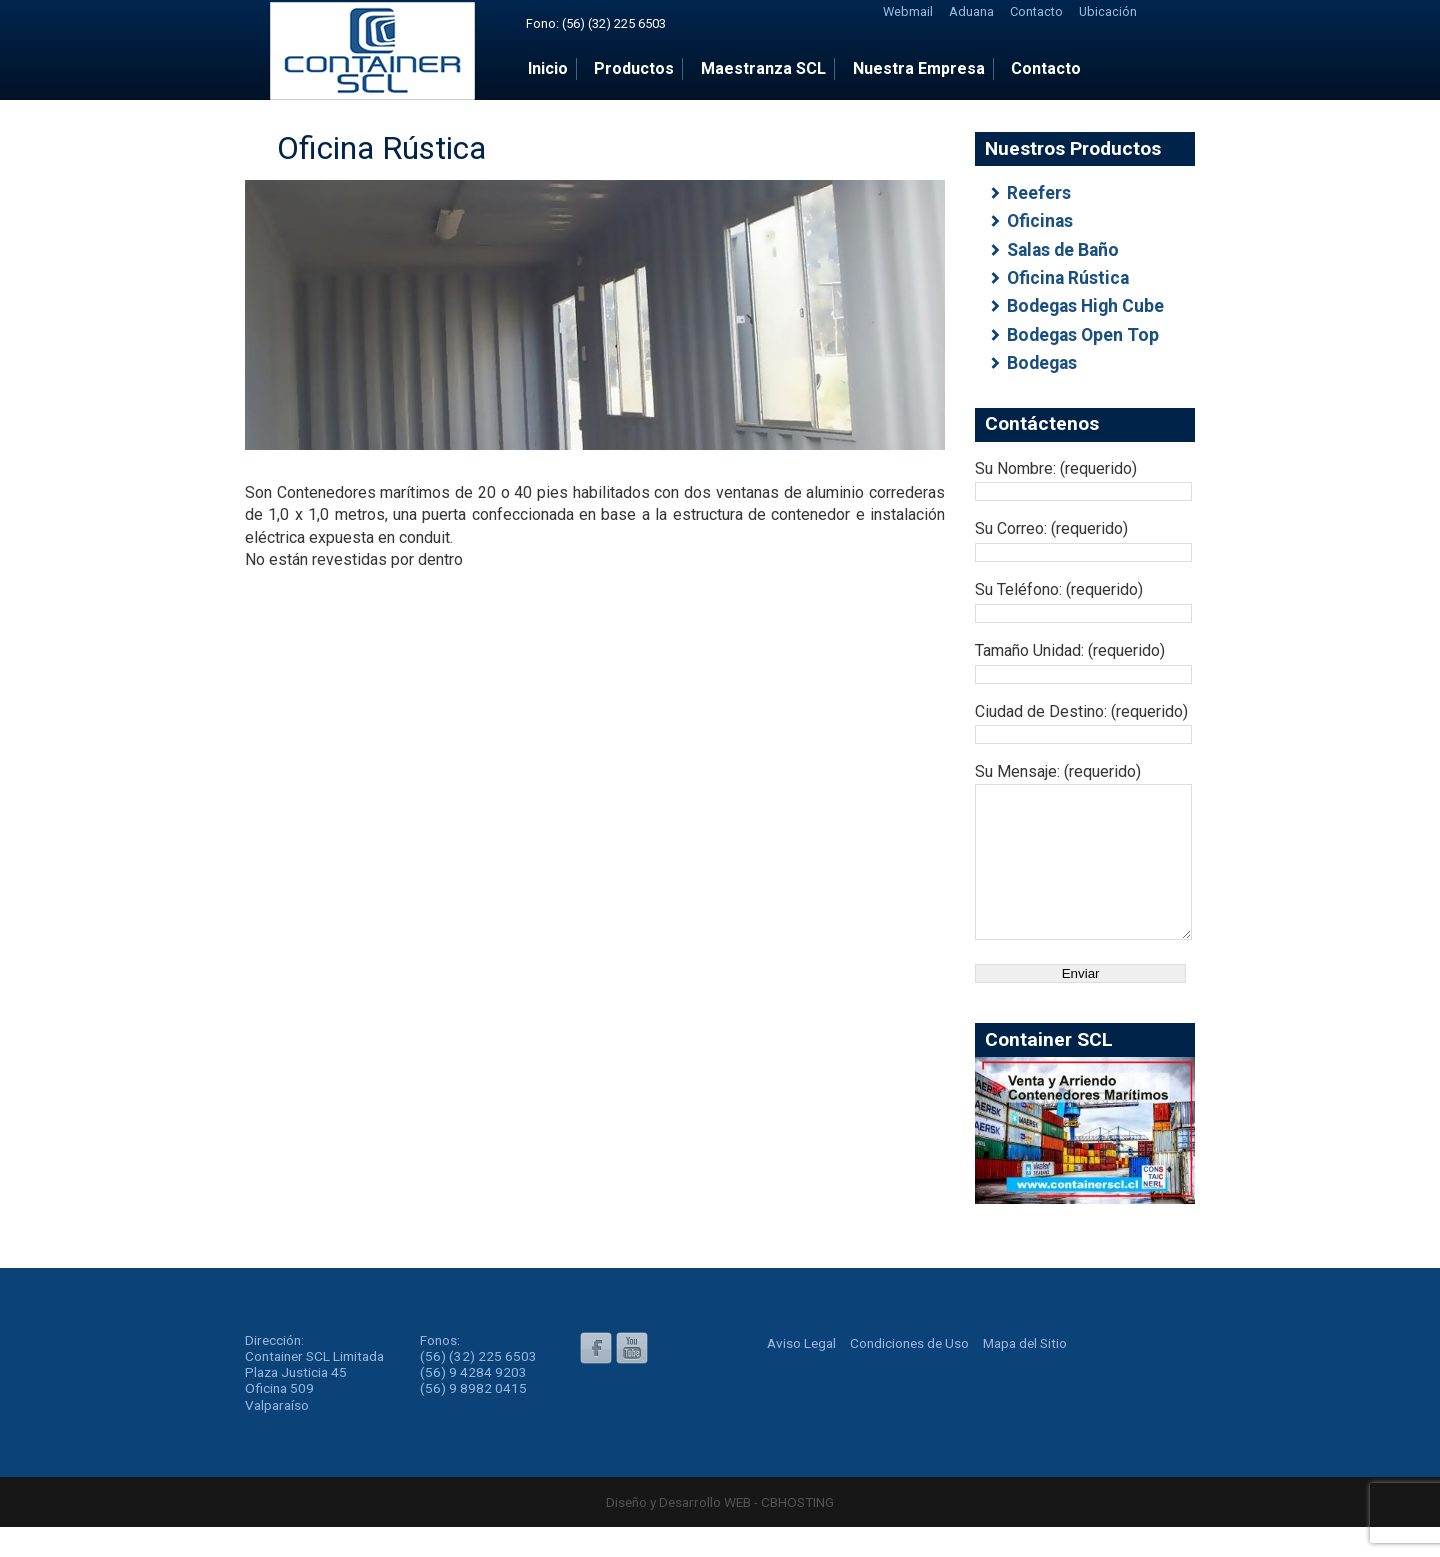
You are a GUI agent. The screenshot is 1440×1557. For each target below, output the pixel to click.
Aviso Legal (801, 1373)
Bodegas (1042, 363)
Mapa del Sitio (1025, 1373)
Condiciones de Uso (909, 1373)
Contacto (1036, 11)
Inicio (548, 68)
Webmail (908, 11)
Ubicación (1108, 11)
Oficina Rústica (1068, 278)
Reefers (1039, 193)
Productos (634, 68)
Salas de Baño (1063, 250)
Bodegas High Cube (1085, 306)
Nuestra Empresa (919, 68)
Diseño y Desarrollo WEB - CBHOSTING (720, 1532)
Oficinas (1040, 221)
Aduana (971, 11)
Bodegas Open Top (1083, 335)
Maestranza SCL (763, 68)
